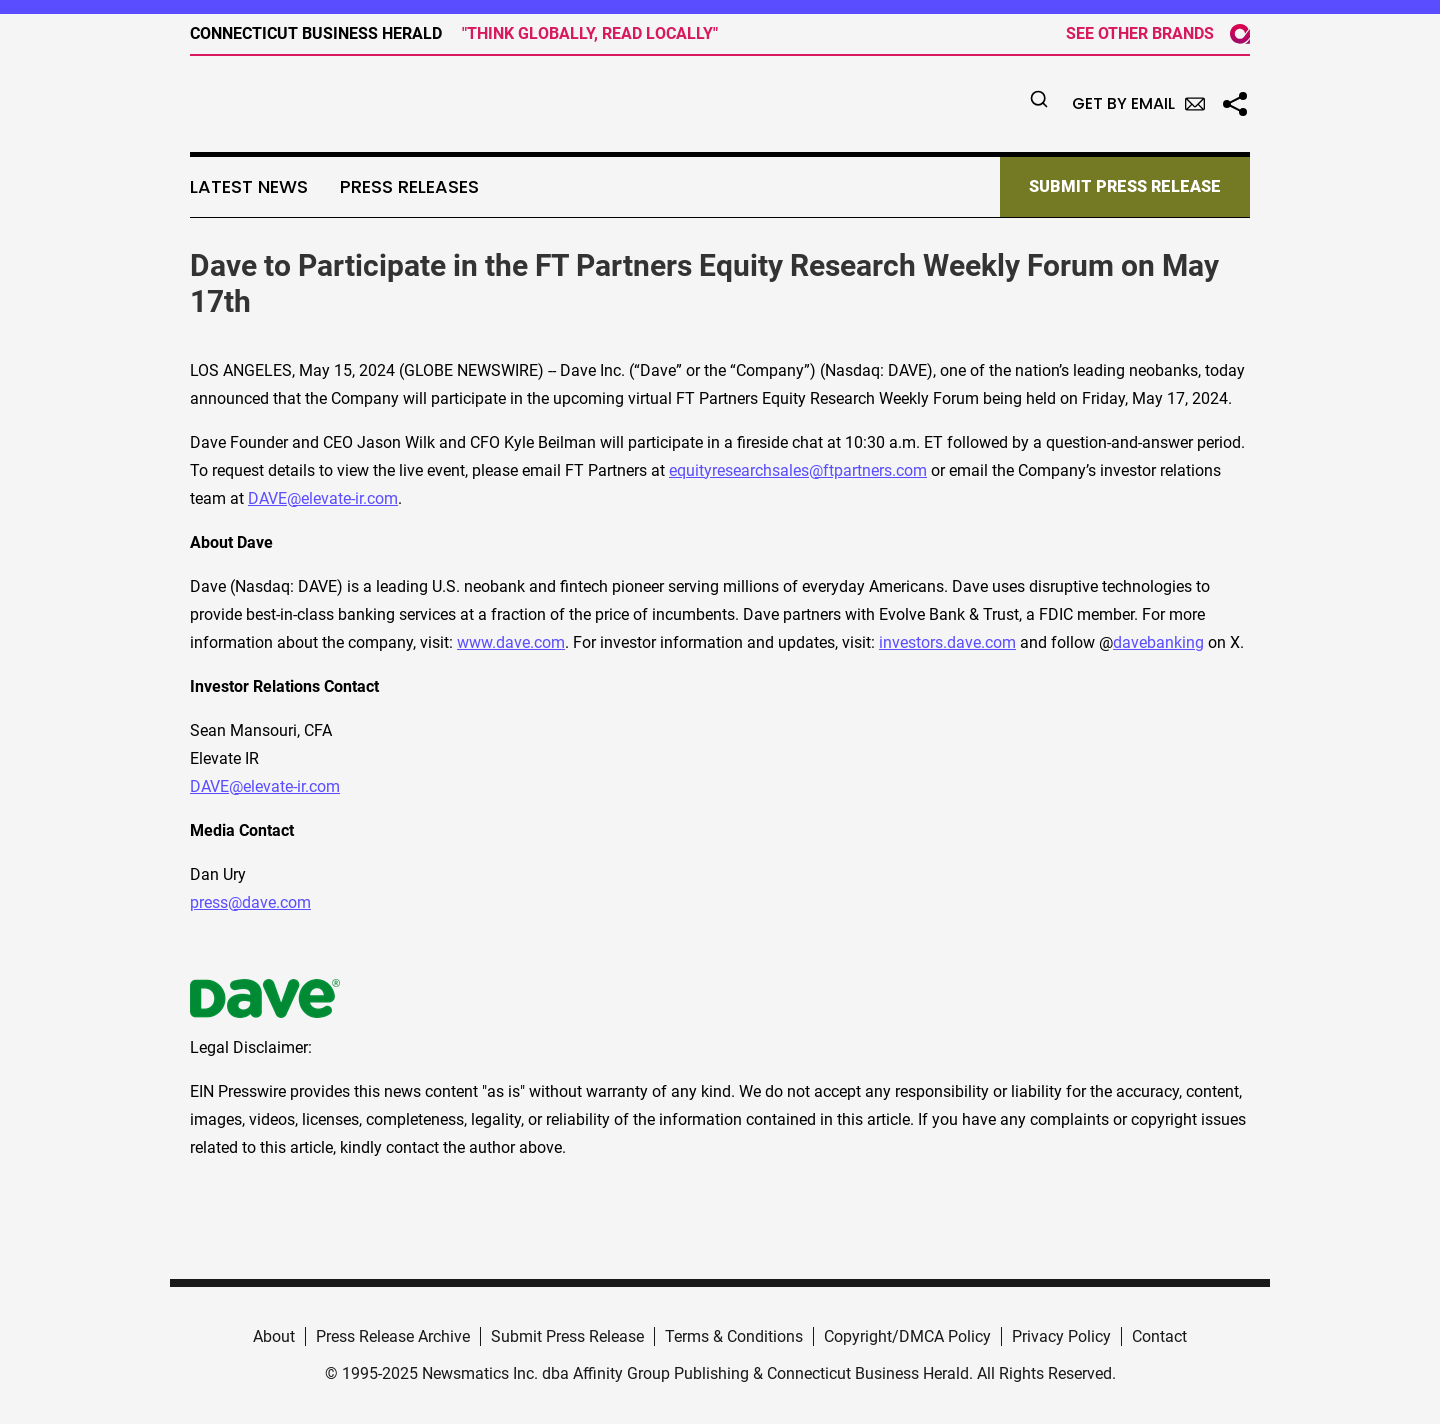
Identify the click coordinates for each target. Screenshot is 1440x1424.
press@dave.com (250, 902)
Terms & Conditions (734, 1336)
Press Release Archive (393, 1336)
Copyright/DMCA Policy (907, 1336)
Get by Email (1138, 103)
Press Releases (409, 187)
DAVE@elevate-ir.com (323, 498)
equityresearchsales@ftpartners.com (798, 470)
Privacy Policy (1061, 1336)
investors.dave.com (947, 642)
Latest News (249, 187)
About (274, 1336)
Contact (1159, 1336)
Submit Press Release (567, 1336)
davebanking (1158, 642)
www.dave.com (511, 642)
